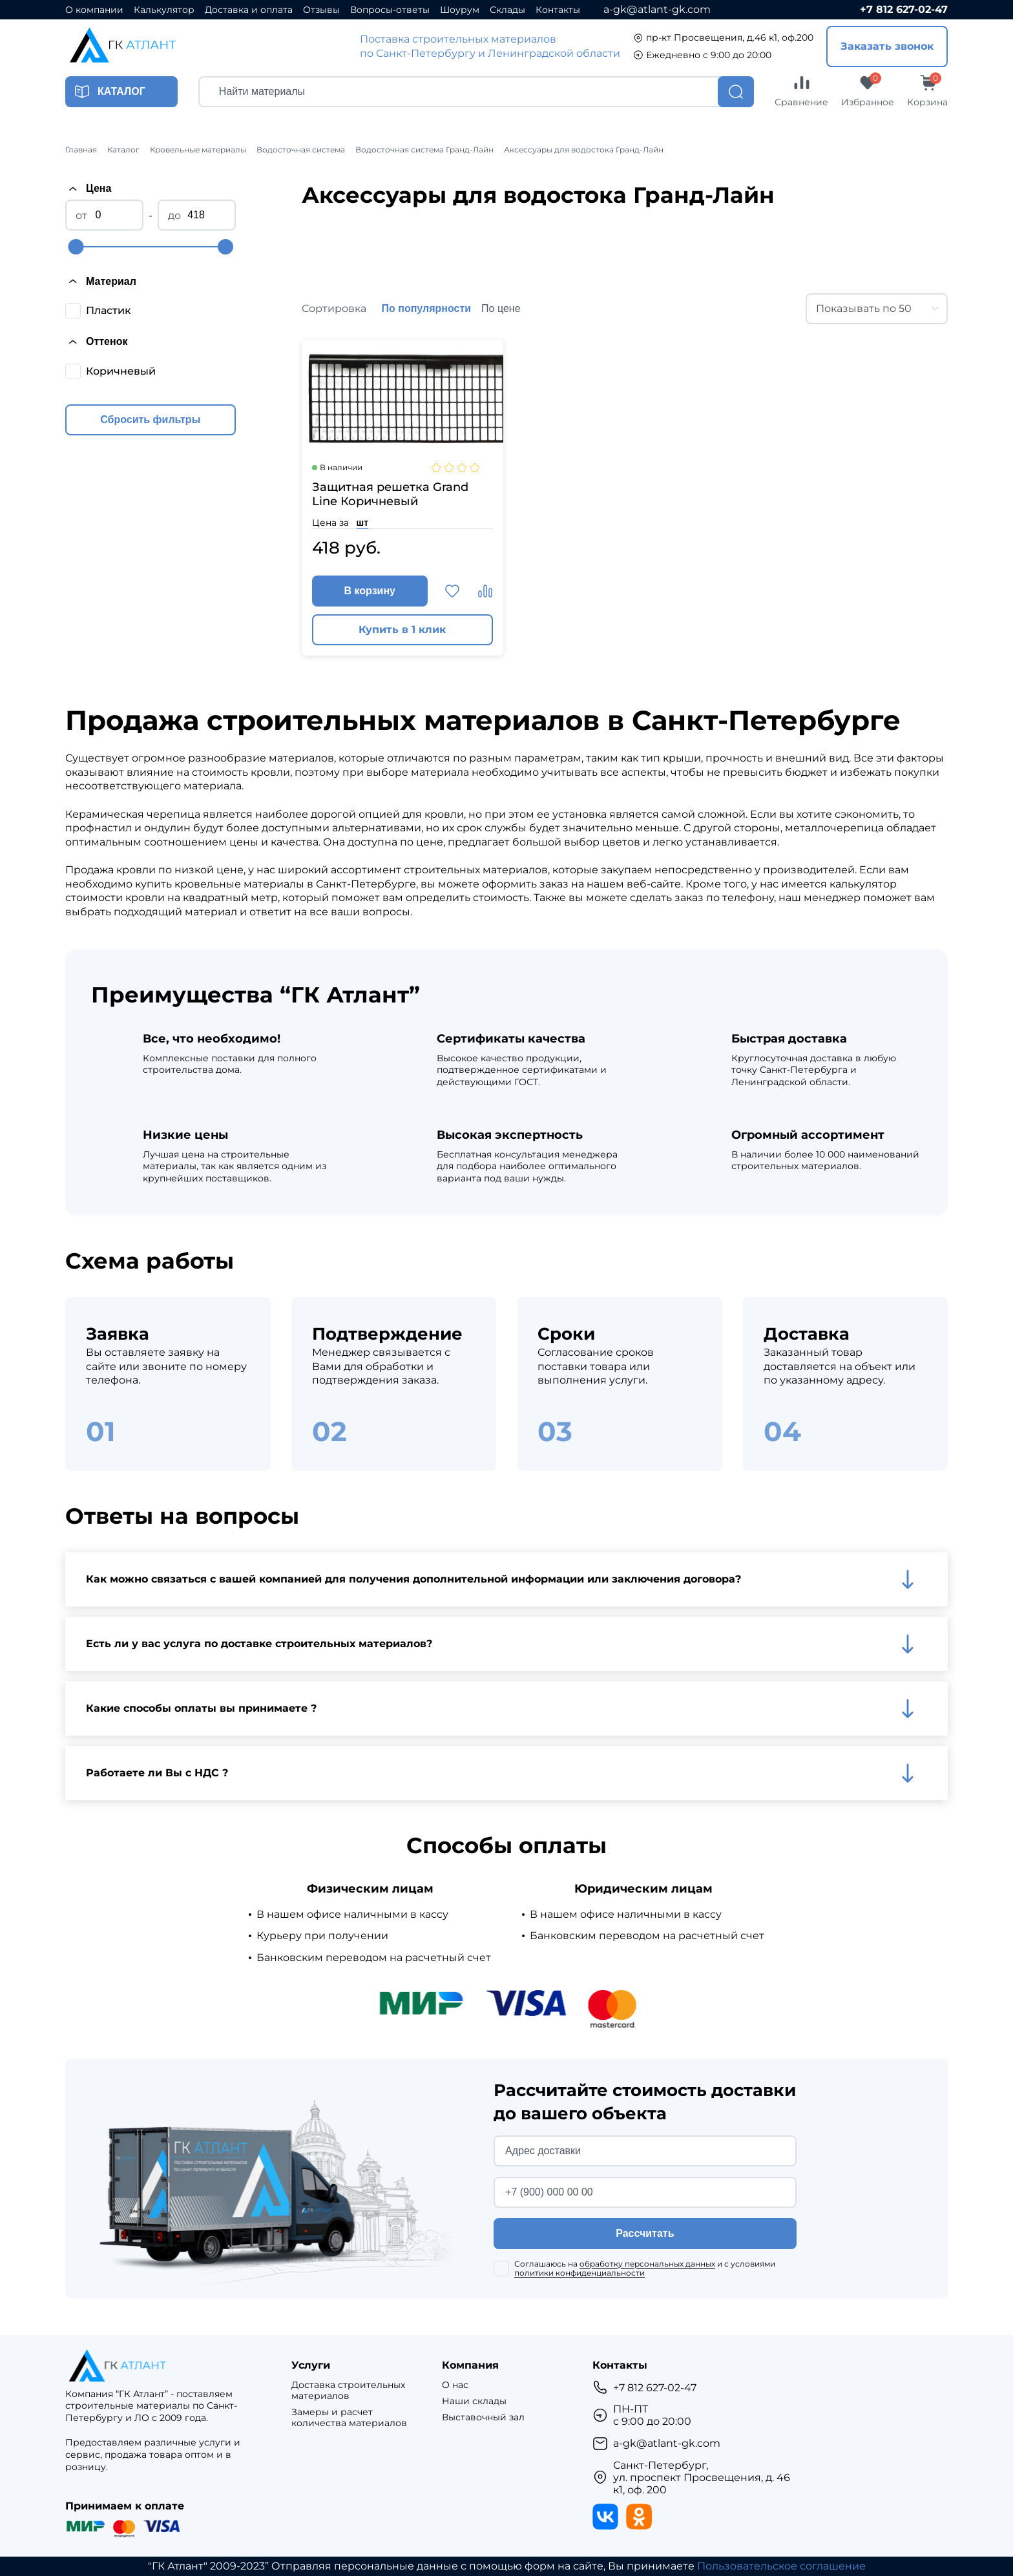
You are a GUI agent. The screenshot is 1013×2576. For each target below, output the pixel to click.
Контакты (558, 10)
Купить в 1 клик (402, 629)
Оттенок (96, 341)
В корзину (369, 590)
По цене (500, 308)
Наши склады (474, 2401)
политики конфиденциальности (579, 2273)
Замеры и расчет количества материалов (349, 2418)
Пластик (108, 310)
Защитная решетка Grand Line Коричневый (390, 494)
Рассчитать (645, 2233)
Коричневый (121, 371)
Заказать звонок (887, 46)
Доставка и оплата (249, 10)
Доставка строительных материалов (348, 2391)
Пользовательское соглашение (781, 2566)
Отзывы (321, 10)
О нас (455, 2385)
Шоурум (459, 10)
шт (363, 522)
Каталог (123, 149)
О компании (94, 10)
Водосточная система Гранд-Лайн (424, 149)
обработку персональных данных (647, 2264)
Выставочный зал (483, 2417)
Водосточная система (300, 149)
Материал (100, 281)
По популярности (427, 308)
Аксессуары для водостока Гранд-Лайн (583, 149)
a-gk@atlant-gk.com (657, 9)
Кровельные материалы (198, 149)
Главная (81, 149)
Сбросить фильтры (150, 419)
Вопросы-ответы (390, 10)
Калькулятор (164, 10)
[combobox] (877, 308)
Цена (88, 188)
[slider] (75, 246)
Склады (507, 10)
